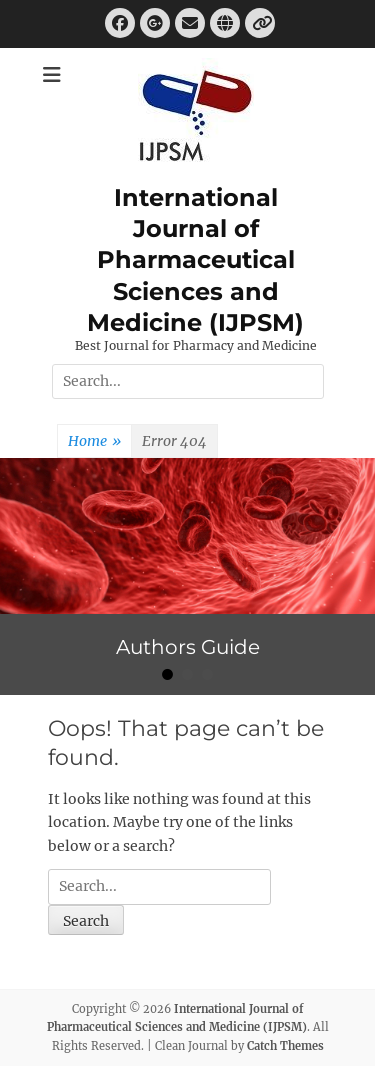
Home (94, 442)
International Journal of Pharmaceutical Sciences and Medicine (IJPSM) (195, 260)
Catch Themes (285, 1046)
